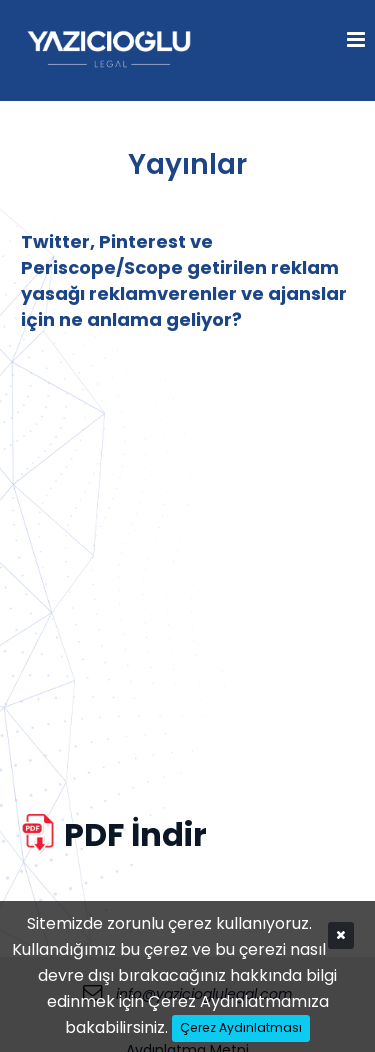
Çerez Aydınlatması (241, 1027)
